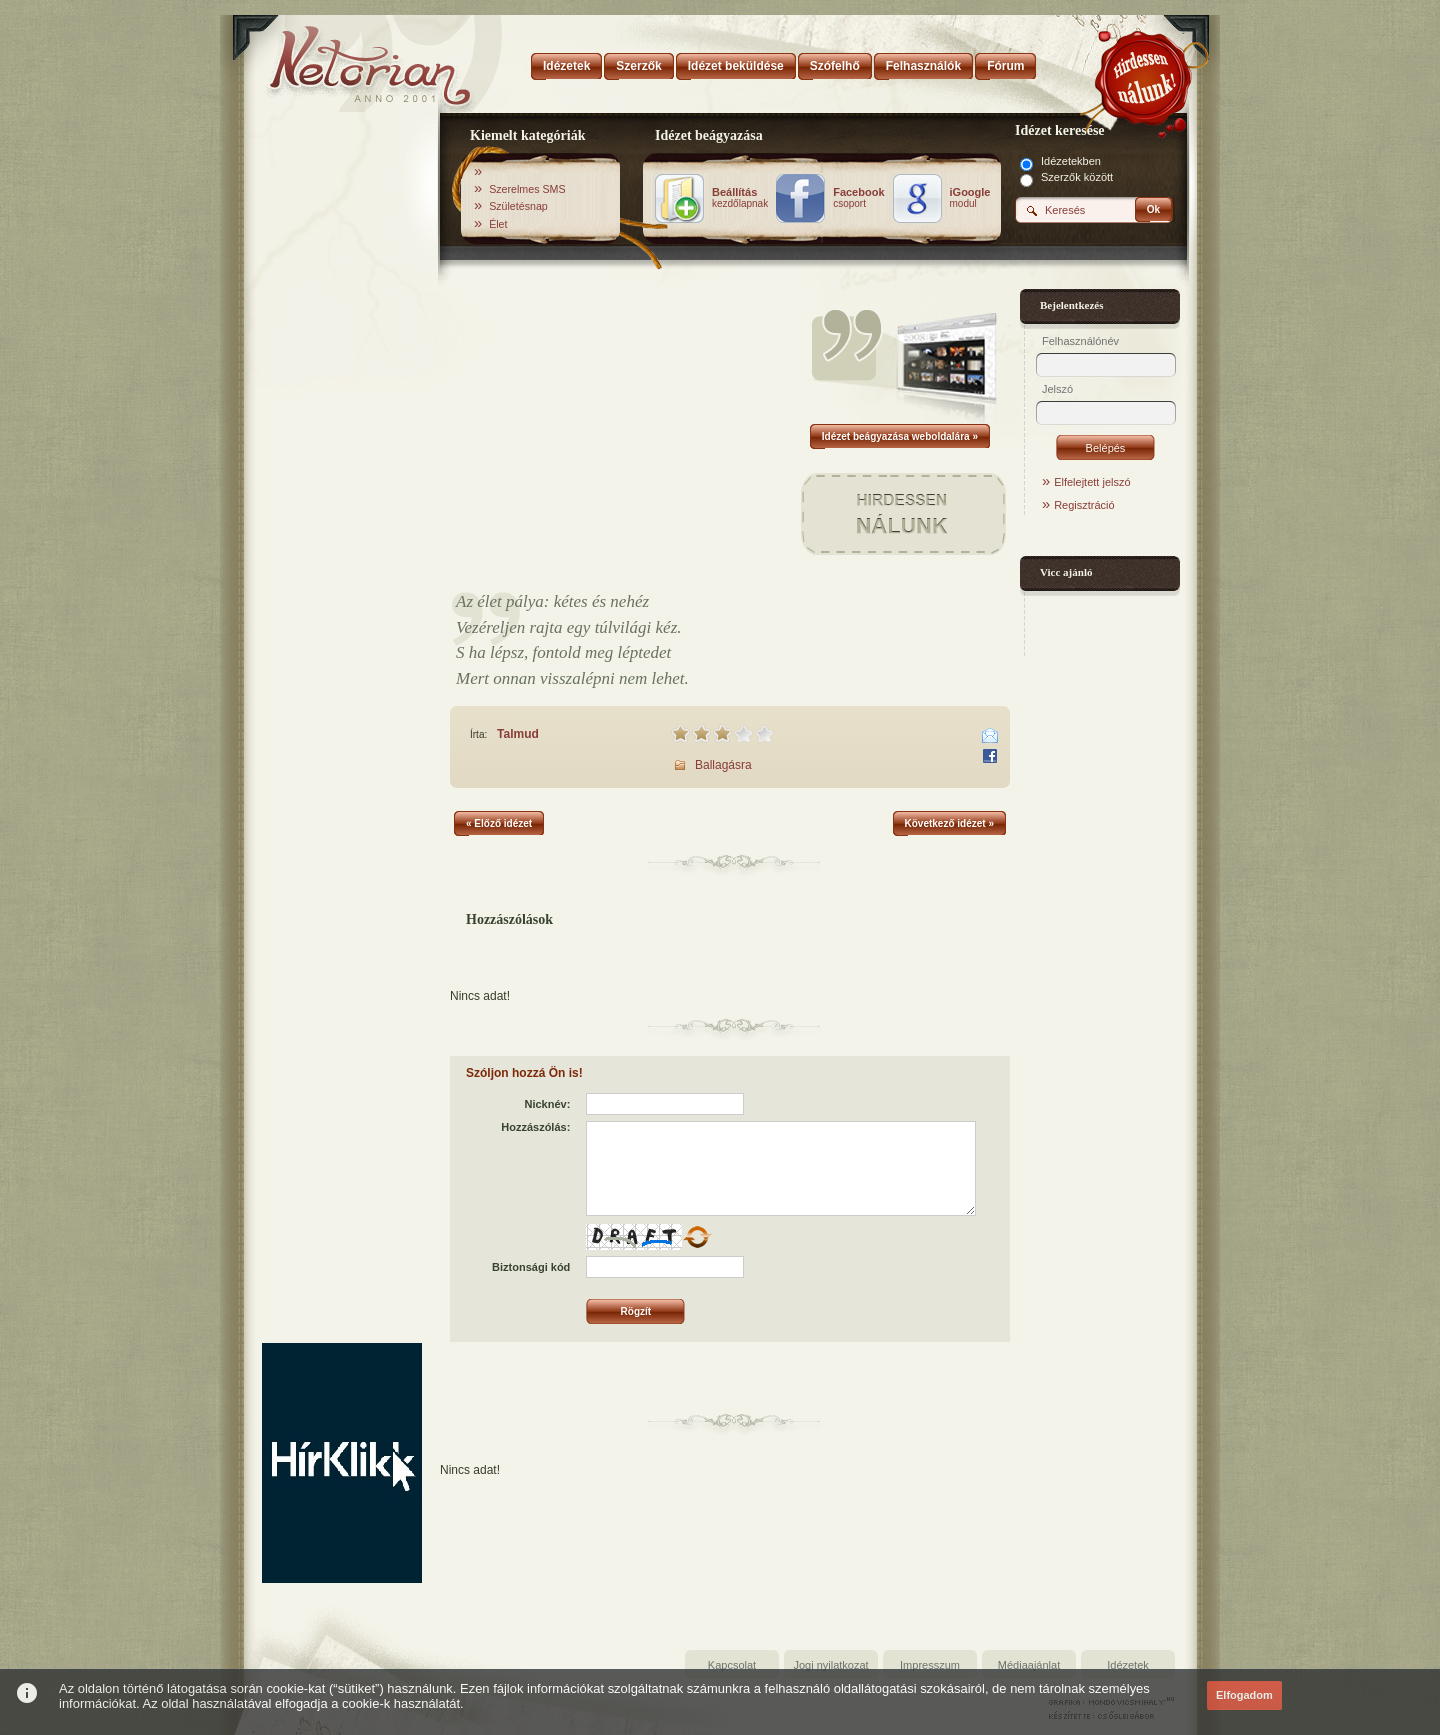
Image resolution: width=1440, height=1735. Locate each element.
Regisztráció (1084, 505)
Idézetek (1128, 1665)
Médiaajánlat (1029, 1665)
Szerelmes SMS (527, 189)
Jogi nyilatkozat (830, 1665)
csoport (858, 198)
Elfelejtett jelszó (1092, 482)
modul (970, 198)
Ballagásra (723, 765)
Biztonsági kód (531, 1267)
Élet (498, 224)
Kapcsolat (732, 1665)
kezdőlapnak (740, 198)
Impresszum (930, 1665)
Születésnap (518, 206)
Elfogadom (1244, 1695)
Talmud (518, 734)
